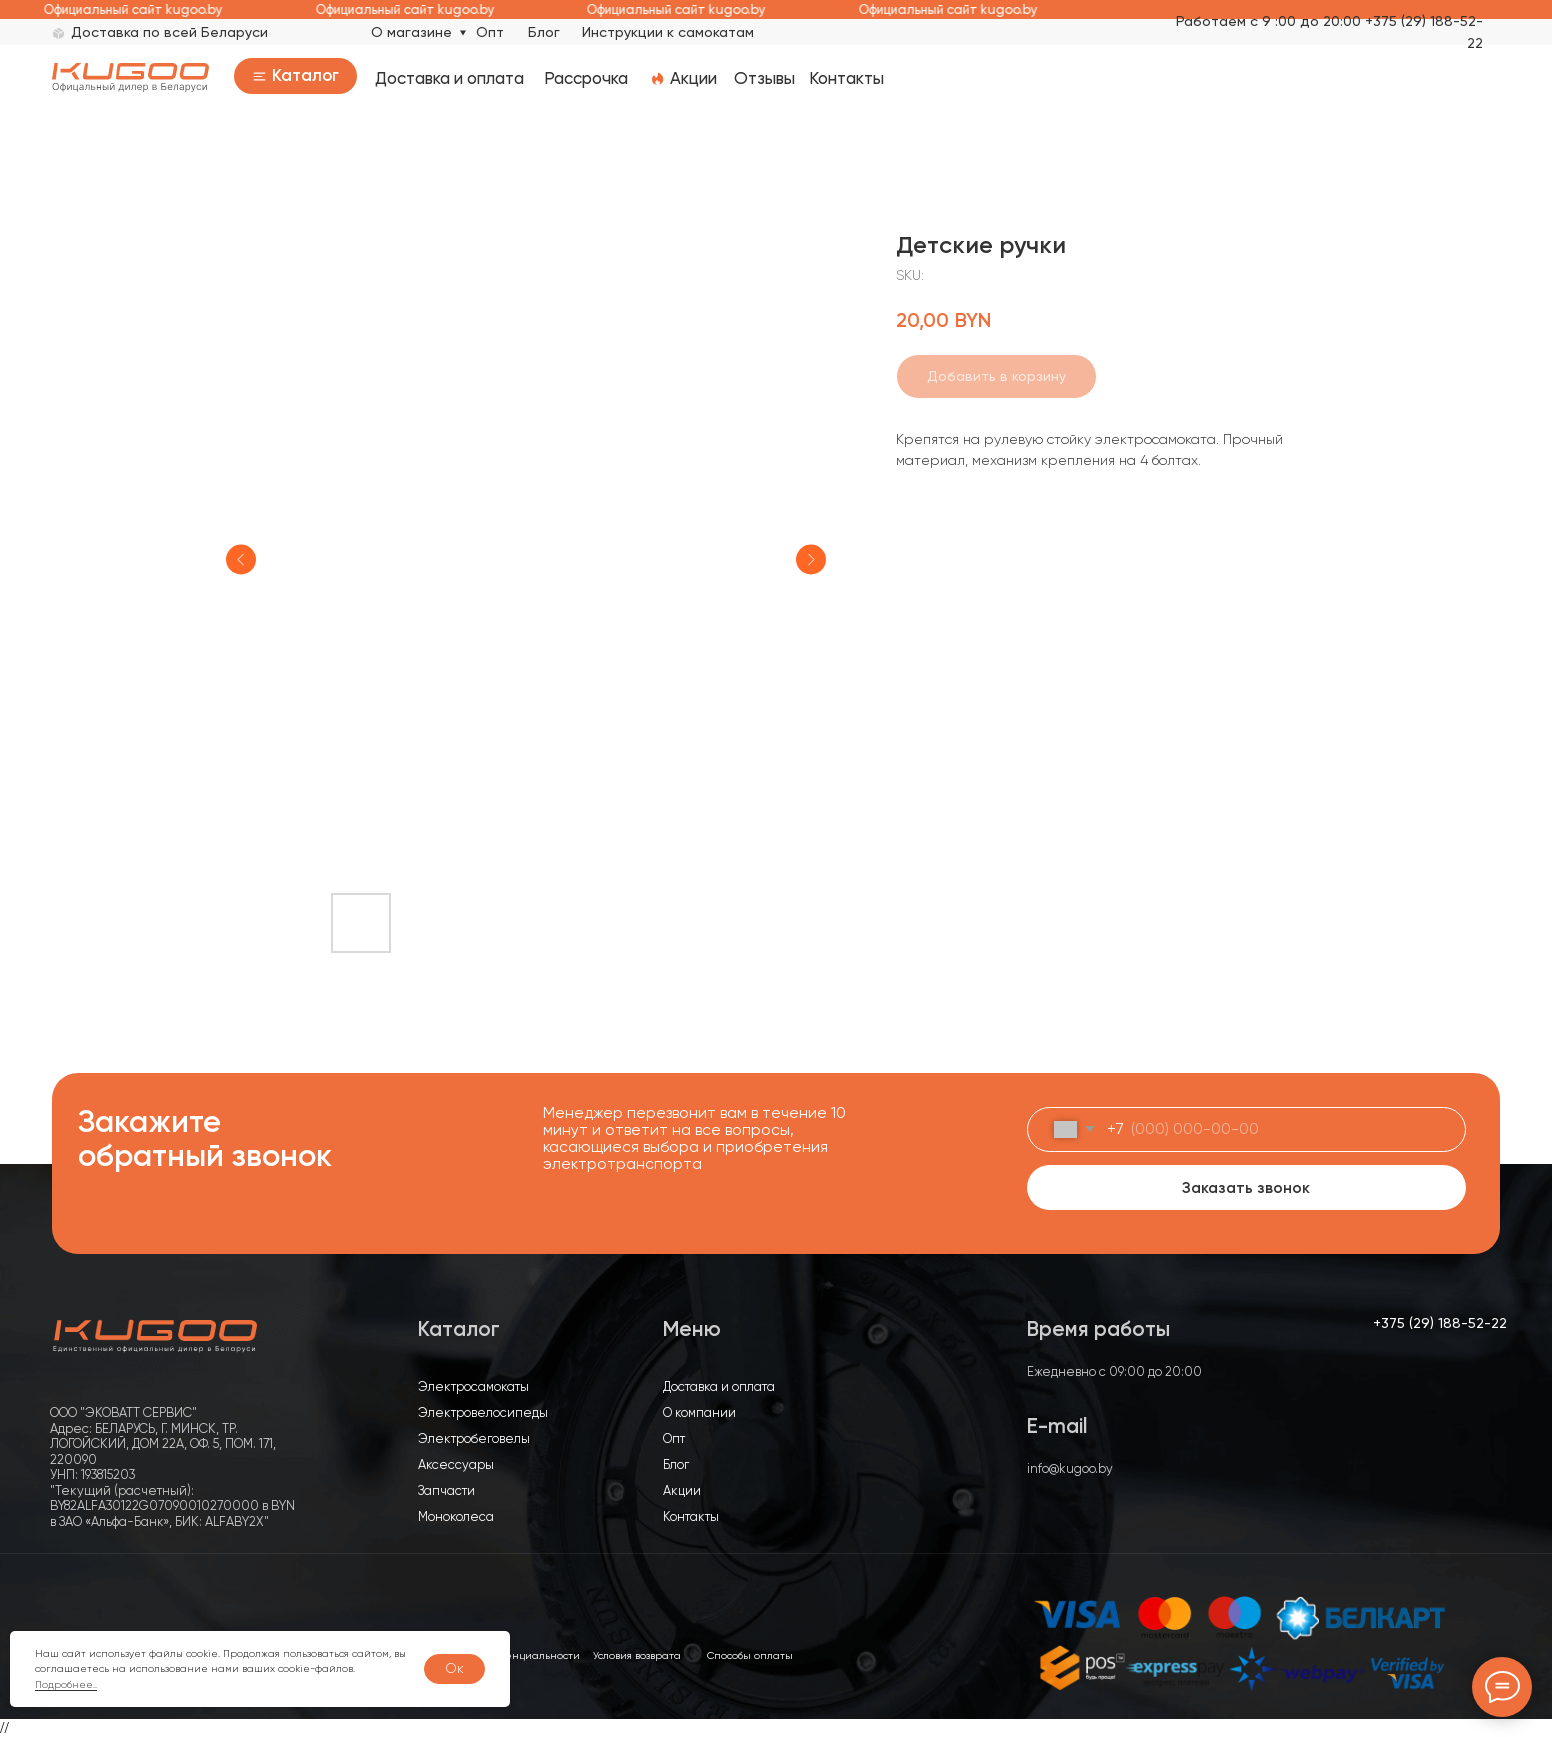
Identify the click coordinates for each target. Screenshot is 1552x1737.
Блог (544, 32)
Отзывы (764, 78)
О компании (699, 1412)
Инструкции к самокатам (668, 32)
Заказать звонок (1246, 1187)
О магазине (411, 32)
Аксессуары (456, 1464)
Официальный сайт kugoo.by (144, 9)
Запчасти (446, 1490)
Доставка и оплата (449, 78)
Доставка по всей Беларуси (169, 32)
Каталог (305, 75)
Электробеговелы (474, 1438)
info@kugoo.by (1070, 1468)
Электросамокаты (473, 1386)
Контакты (846, 78)
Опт (490, 32)
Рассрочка (586, 78)
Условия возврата (637, 1655)
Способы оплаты (750, 1655)
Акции (693, 78)
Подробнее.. (66, 1684)
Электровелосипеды (483, 1412)
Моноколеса (456, 1516)
